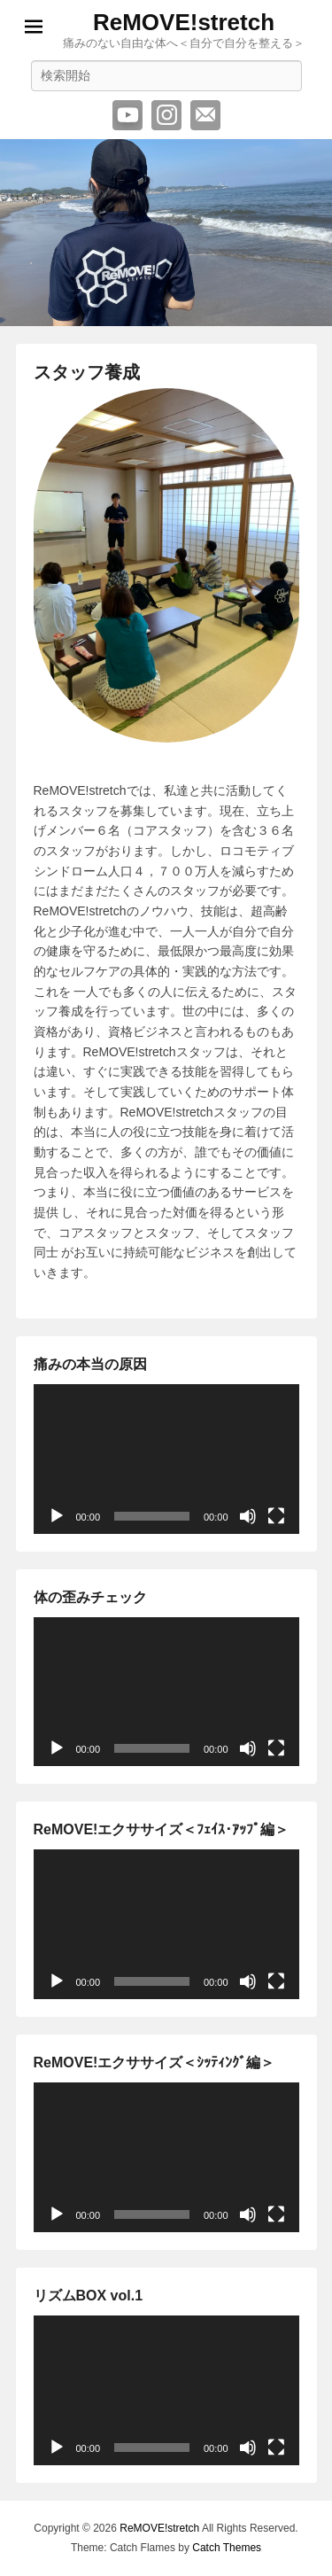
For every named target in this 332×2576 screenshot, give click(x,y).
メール (205, 115)
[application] (166, 1459)
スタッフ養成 (87, 372)
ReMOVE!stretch (183, 22)
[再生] (57, 1516)
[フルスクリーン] (276, 1516)
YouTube (127, 115)
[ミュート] (248, 1516)
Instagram (166, 115)
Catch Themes (226, 2547)
